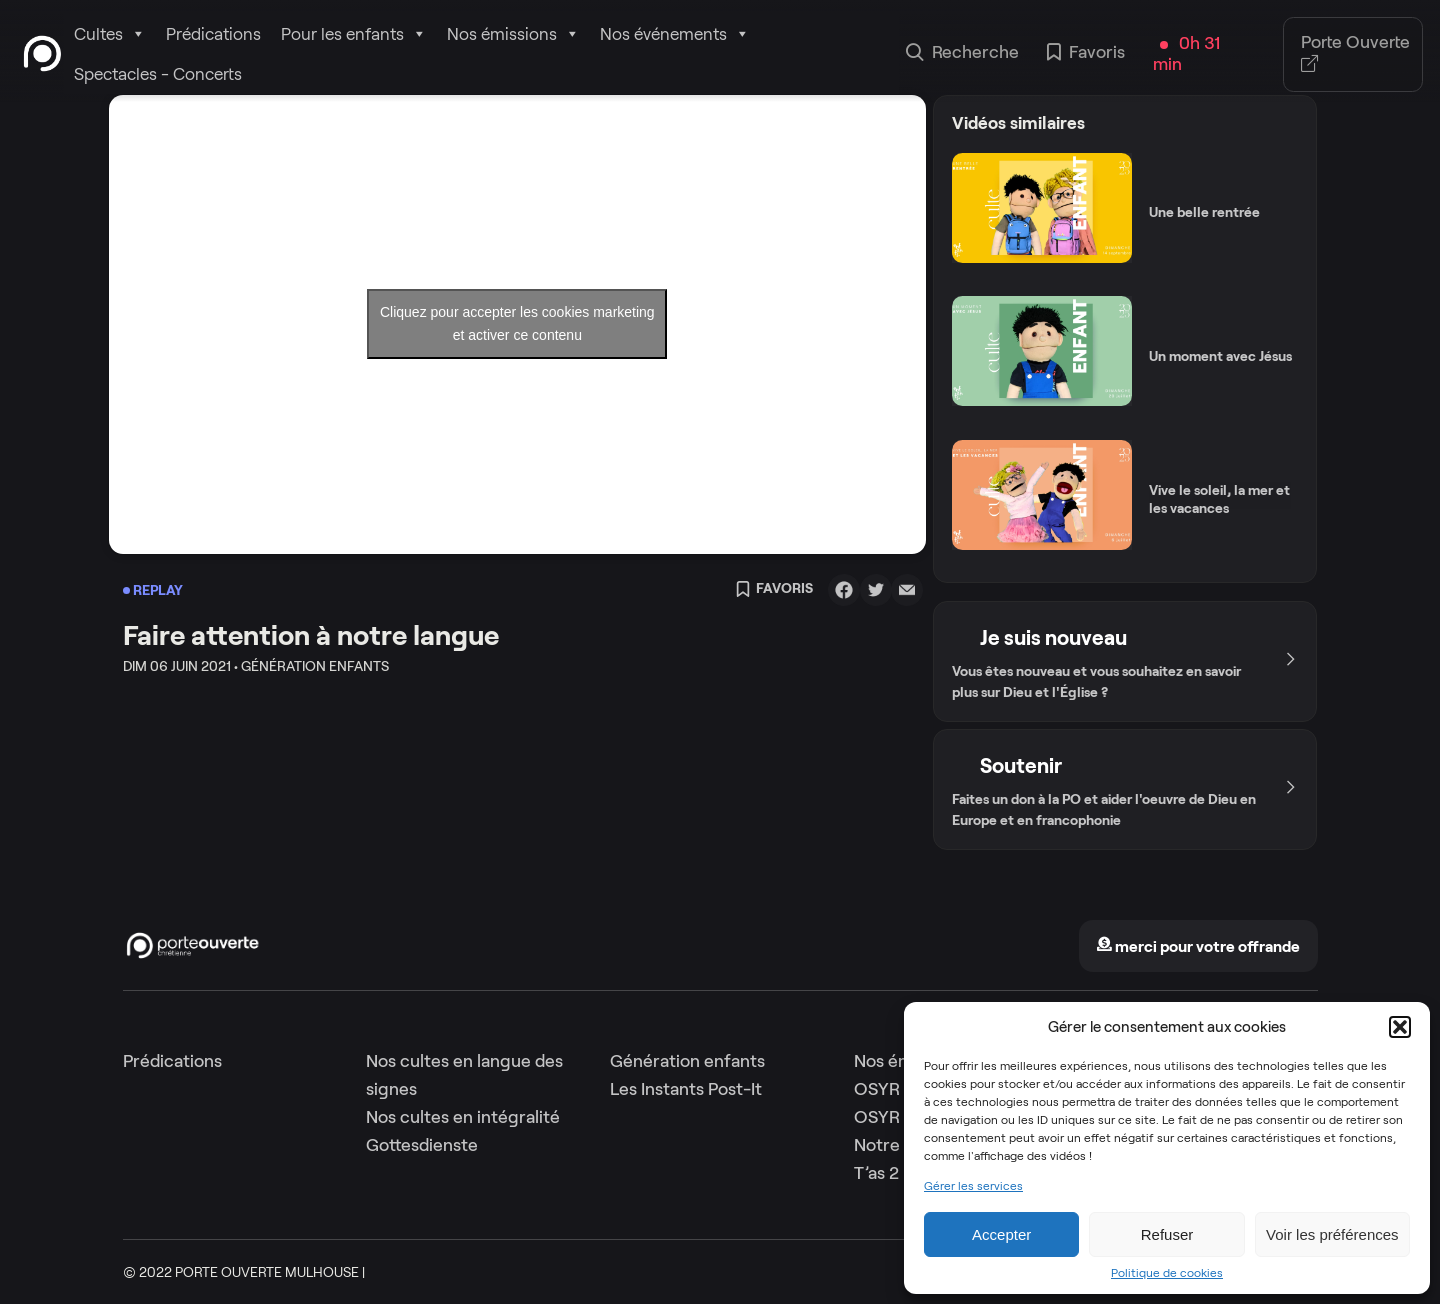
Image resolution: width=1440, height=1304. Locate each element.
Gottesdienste (422, 1145)
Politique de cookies (1167, 1273)
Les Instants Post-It (686, 1089)
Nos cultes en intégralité (463, 1117)
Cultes (110, 34)
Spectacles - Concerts (158, 74)
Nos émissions (513, 34)
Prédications (213, 34)
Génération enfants (687, 1061)
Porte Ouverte (1355, 54)
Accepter (1001, 1234)
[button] (1400, 1027)
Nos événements (675, 34)
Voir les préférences (1332, 1234)
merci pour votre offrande (1198, 946)
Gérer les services (973, 1186)
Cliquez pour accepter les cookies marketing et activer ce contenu (517, 323)
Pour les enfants (354, 34)
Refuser (1167, 1234)
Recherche (962, 54)
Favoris (1086, 54)
